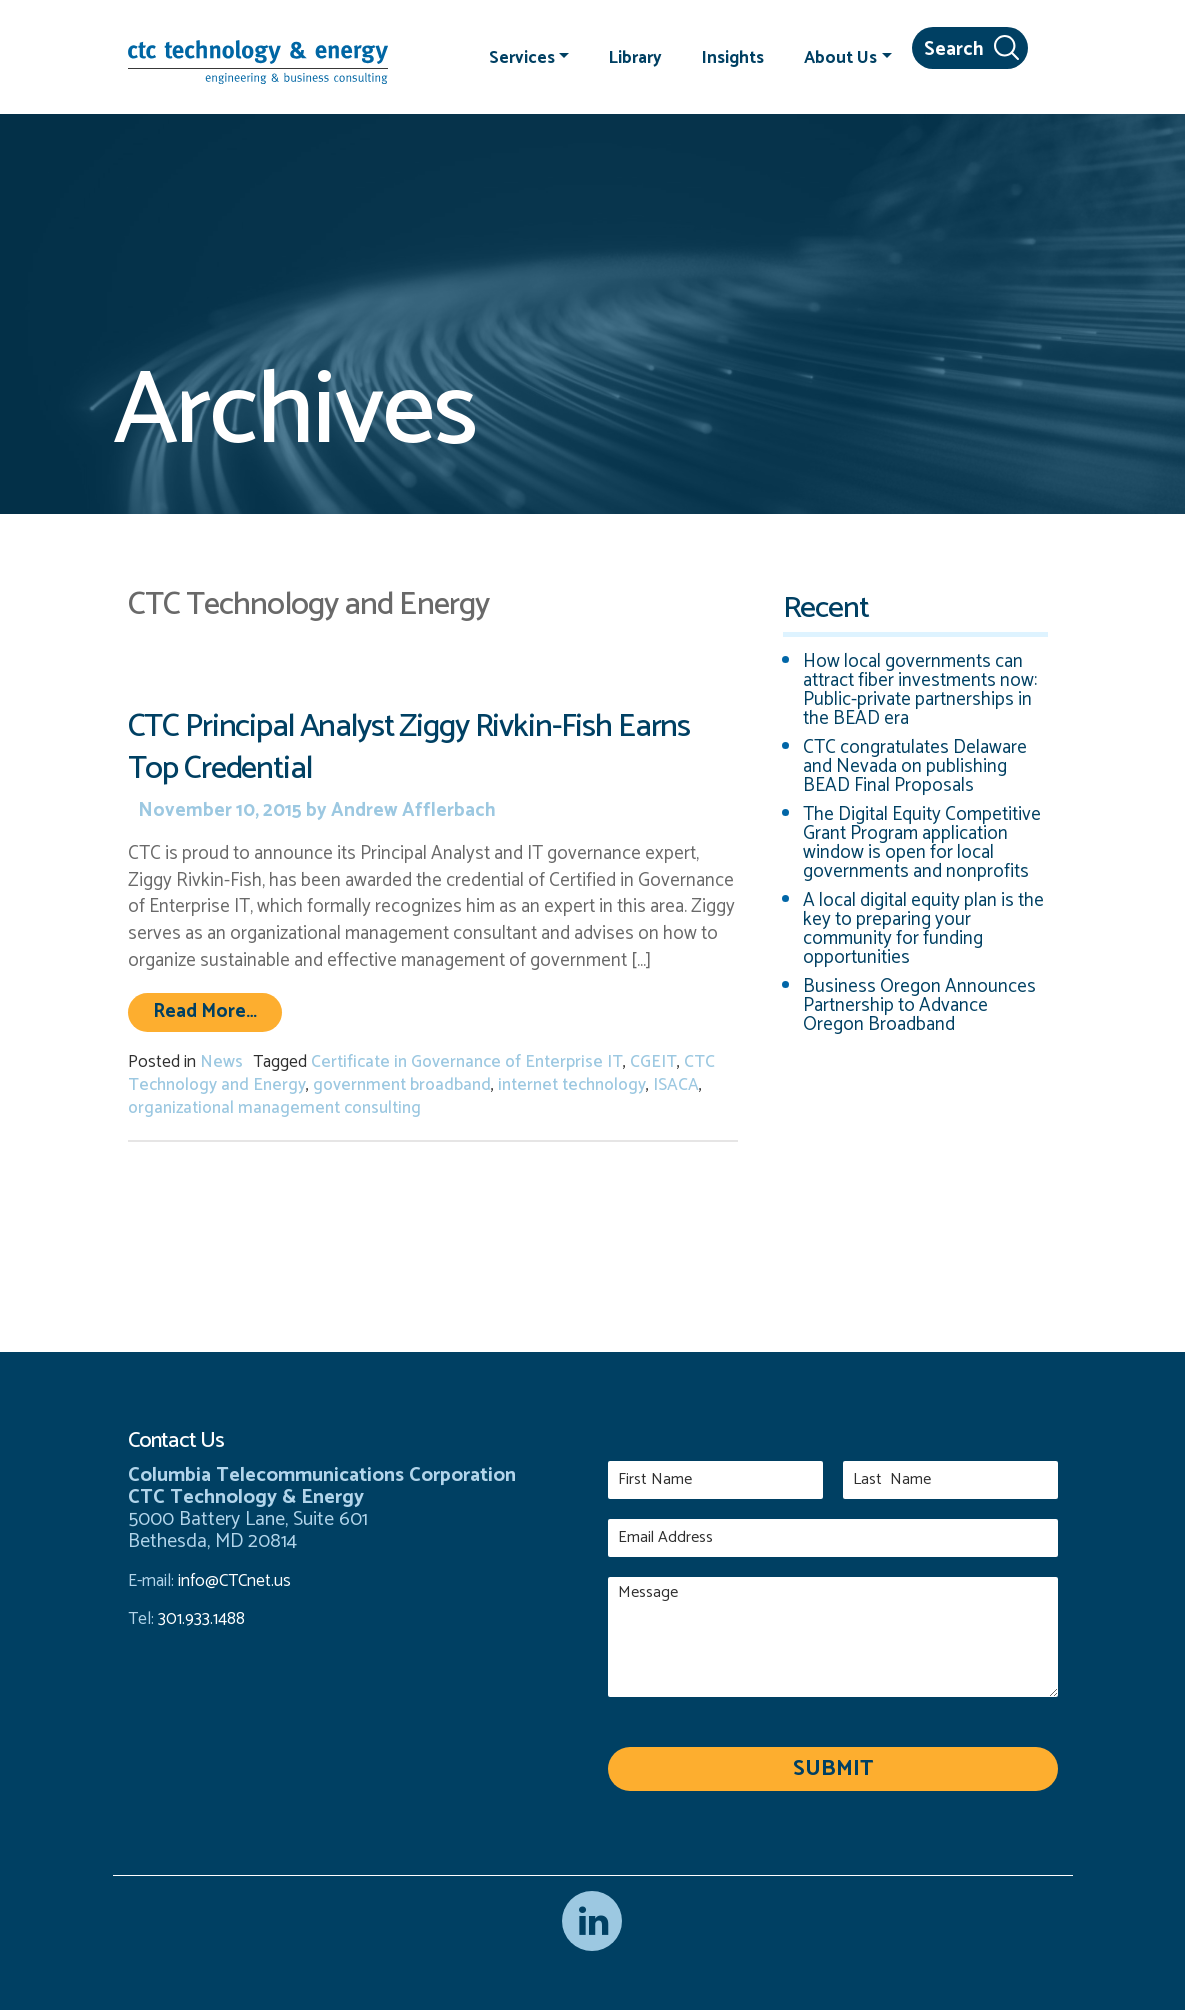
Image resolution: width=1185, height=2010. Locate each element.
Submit (833, 1769)
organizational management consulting (274, 1108)
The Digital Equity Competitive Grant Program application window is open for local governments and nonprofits (922, 843)
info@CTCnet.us (234, 1581)
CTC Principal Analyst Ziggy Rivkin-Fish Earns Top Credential (409, 747)
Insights (733, 57)
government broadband (402, 1085)
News (221, 1062)
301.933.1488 (199, 1619)
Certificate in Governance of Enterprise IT (467, 1062)
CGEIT (653, 1062)
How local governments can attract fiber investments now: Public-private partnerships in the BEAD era (920, 690)
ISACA (676, 1085)
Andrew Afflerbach (411, 810)
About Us (840, 57)
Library (635, 57)
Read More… (217, 1011)
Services (522, 57)
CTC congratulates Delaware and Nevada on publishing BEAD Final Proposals (915, 766)
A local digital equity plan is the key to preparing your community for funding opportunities (923, 929)
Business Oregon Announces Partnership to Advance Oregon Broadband (919, 1005)
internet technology (572, 1085)
